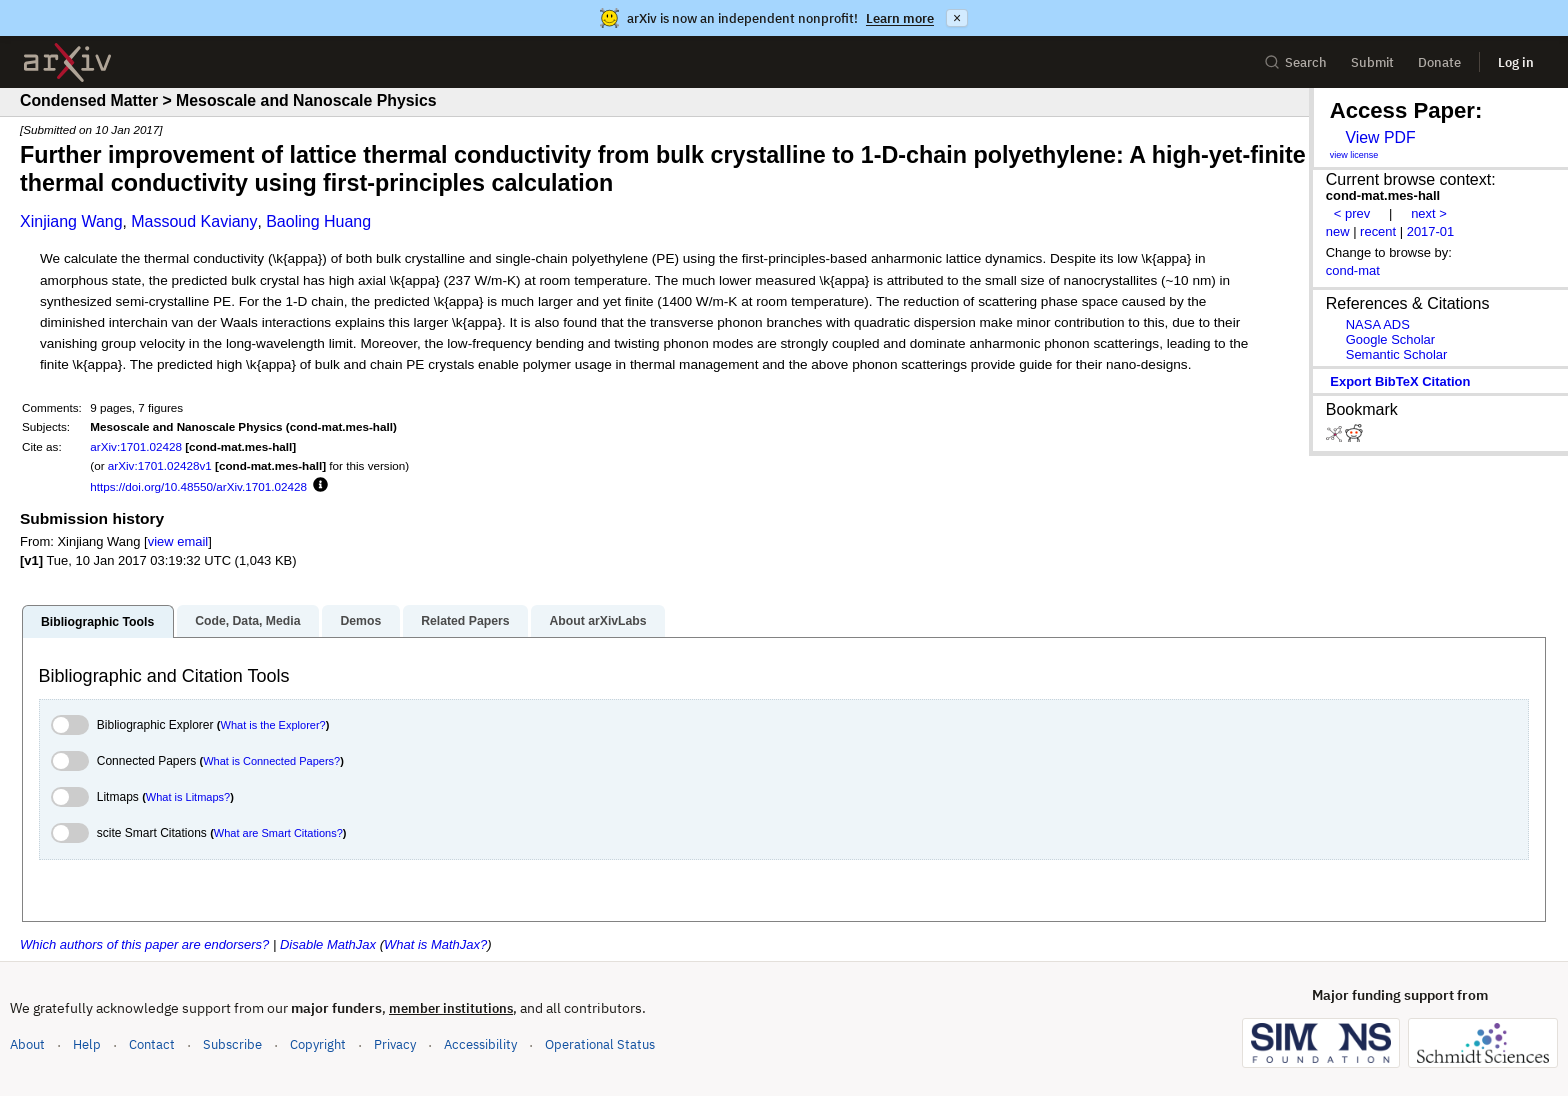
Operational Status (600, 1043)
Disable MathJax (328, 944)
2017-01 (1431, 231)
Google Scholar (1390, 339)
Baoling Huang (318, 221)
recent (1378, 231)
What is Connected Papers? (271, 761)
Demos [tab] (360, 621)
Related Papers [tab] (465, 621)
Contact (152, 1044)
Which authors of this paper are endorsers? (144, 944)
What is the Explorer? (273, 725)
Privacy (395, 1044)
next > (1429, 213)
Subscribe (232, 1044)
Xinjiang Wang (71, 221)
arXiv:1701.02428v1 (160, 465)
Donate (1439, 62)
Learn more (900, 18)
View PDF (1380, 137)
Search (1295, 62)
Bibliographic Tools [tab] (97, 622)
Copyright (318, 1044)
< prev (1352, 213)
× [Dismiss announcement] (957, 18)
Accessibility (480, 1044)
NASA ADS (1378, 324)
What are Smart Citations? (278, 833)
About (27, 1044)
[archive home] (67, 62)
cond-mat (1353, 270)
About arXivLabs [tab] (597, 621)
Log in (1516, 62)
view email (178, 541)
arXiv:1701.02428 (136, 446)
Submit (1372, 62)
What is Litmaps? (188, 797)
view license (1354, 155)
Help (87, 1044)
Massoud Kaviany (194, 221)
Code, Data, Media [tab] (247, 621)
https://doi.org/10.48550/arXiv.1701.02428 (198, 486)
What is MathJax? (435, 944)
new (1338, 231)
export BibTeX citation (1400, 381)
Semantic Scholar (1397, 354)
